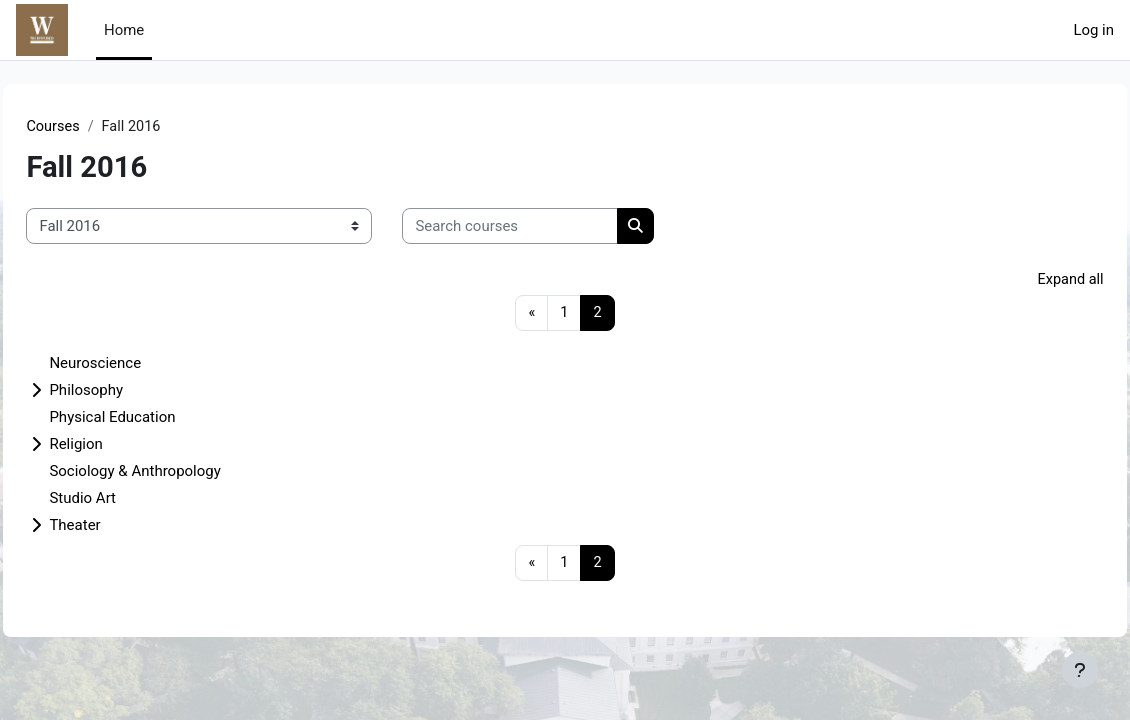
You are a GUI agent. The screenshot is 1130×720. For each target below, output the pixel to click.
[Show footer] (1080, 670)
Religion (120, 446)
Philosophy (131, 392)
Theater (119, 527)
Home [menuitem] (124, 30)
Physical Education (157, 419)
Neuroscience (140, 365)
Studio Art (127, 500)
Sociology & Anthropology (179, 473)
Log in (1093, 30)
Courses (98, 127)
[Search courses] (555, 226)
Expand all (1025, 281)
